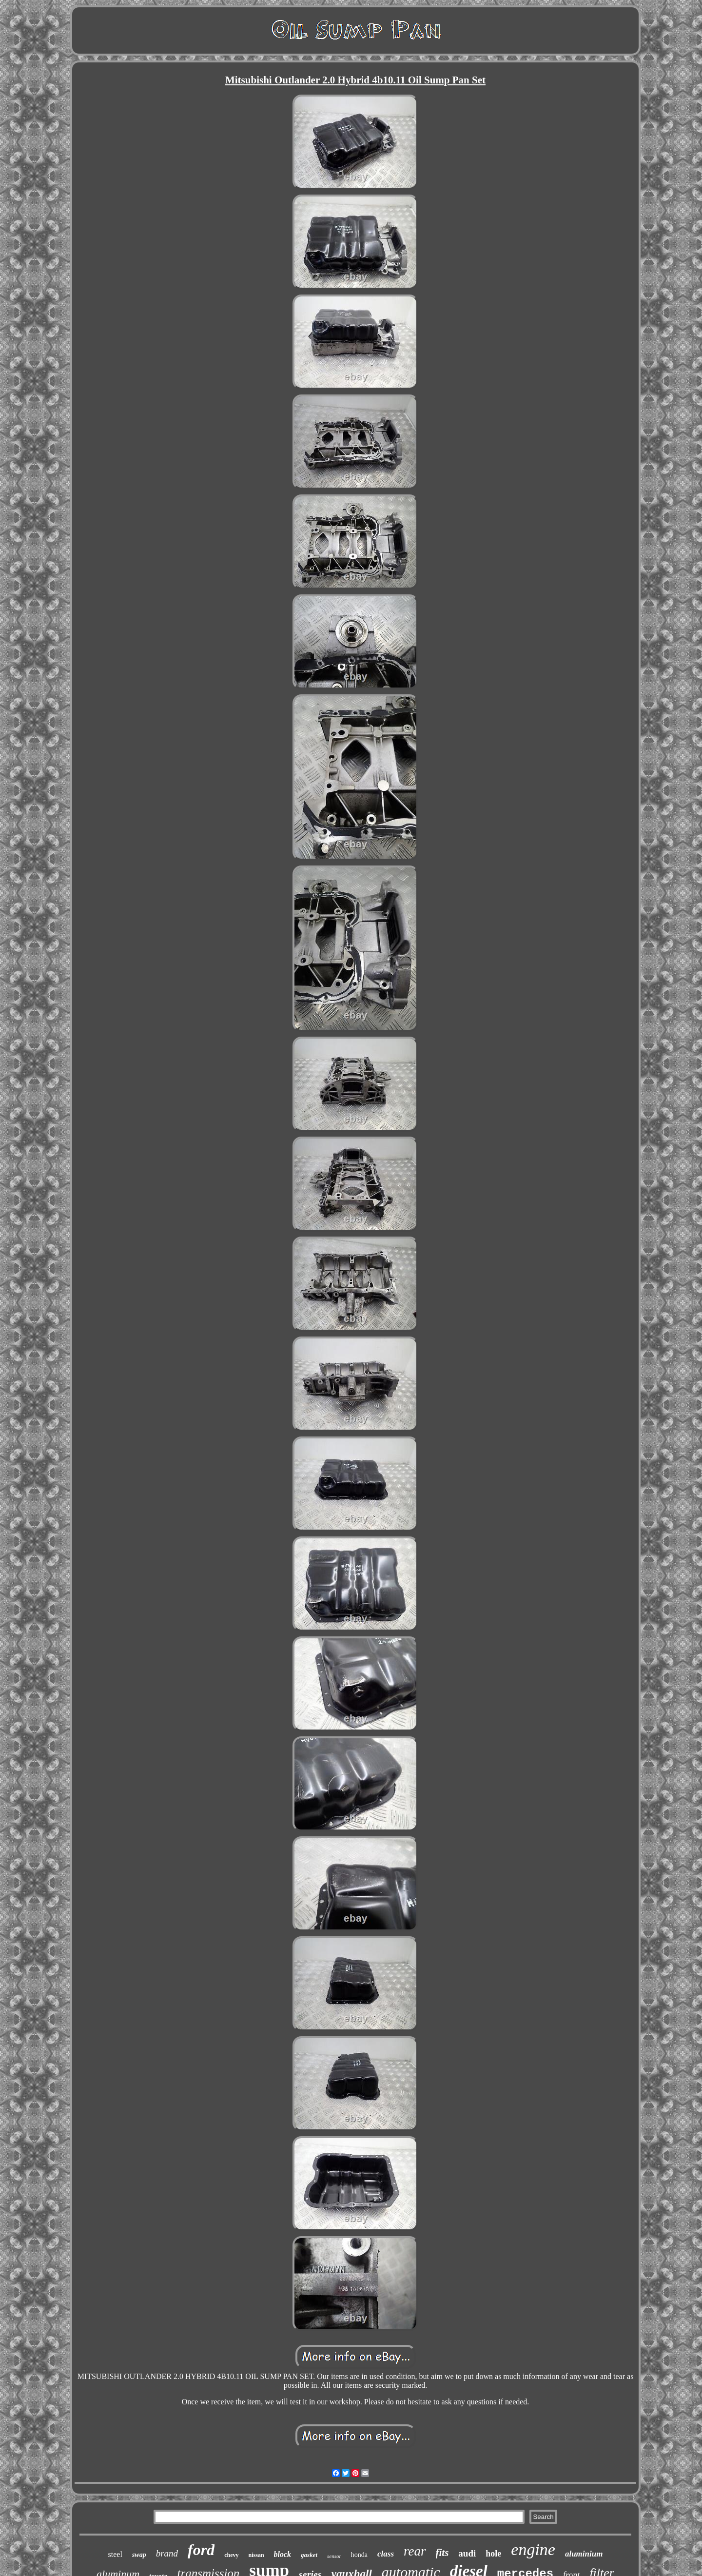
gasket (309, 2554)
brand (167, 2553)
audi (467, 2553)
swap (139, 2554)
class (385, 2553)
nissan (256, 2555)
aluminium (584, 2553)
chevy (231, 2555)
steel (115, 2554)
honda (359, 2554)
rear (415, 2551)
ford (201, 2549)
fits (442, 2552)
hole (493, 2553)
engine (533, 2549)
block (283, 2554)
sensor (334, 2556)
